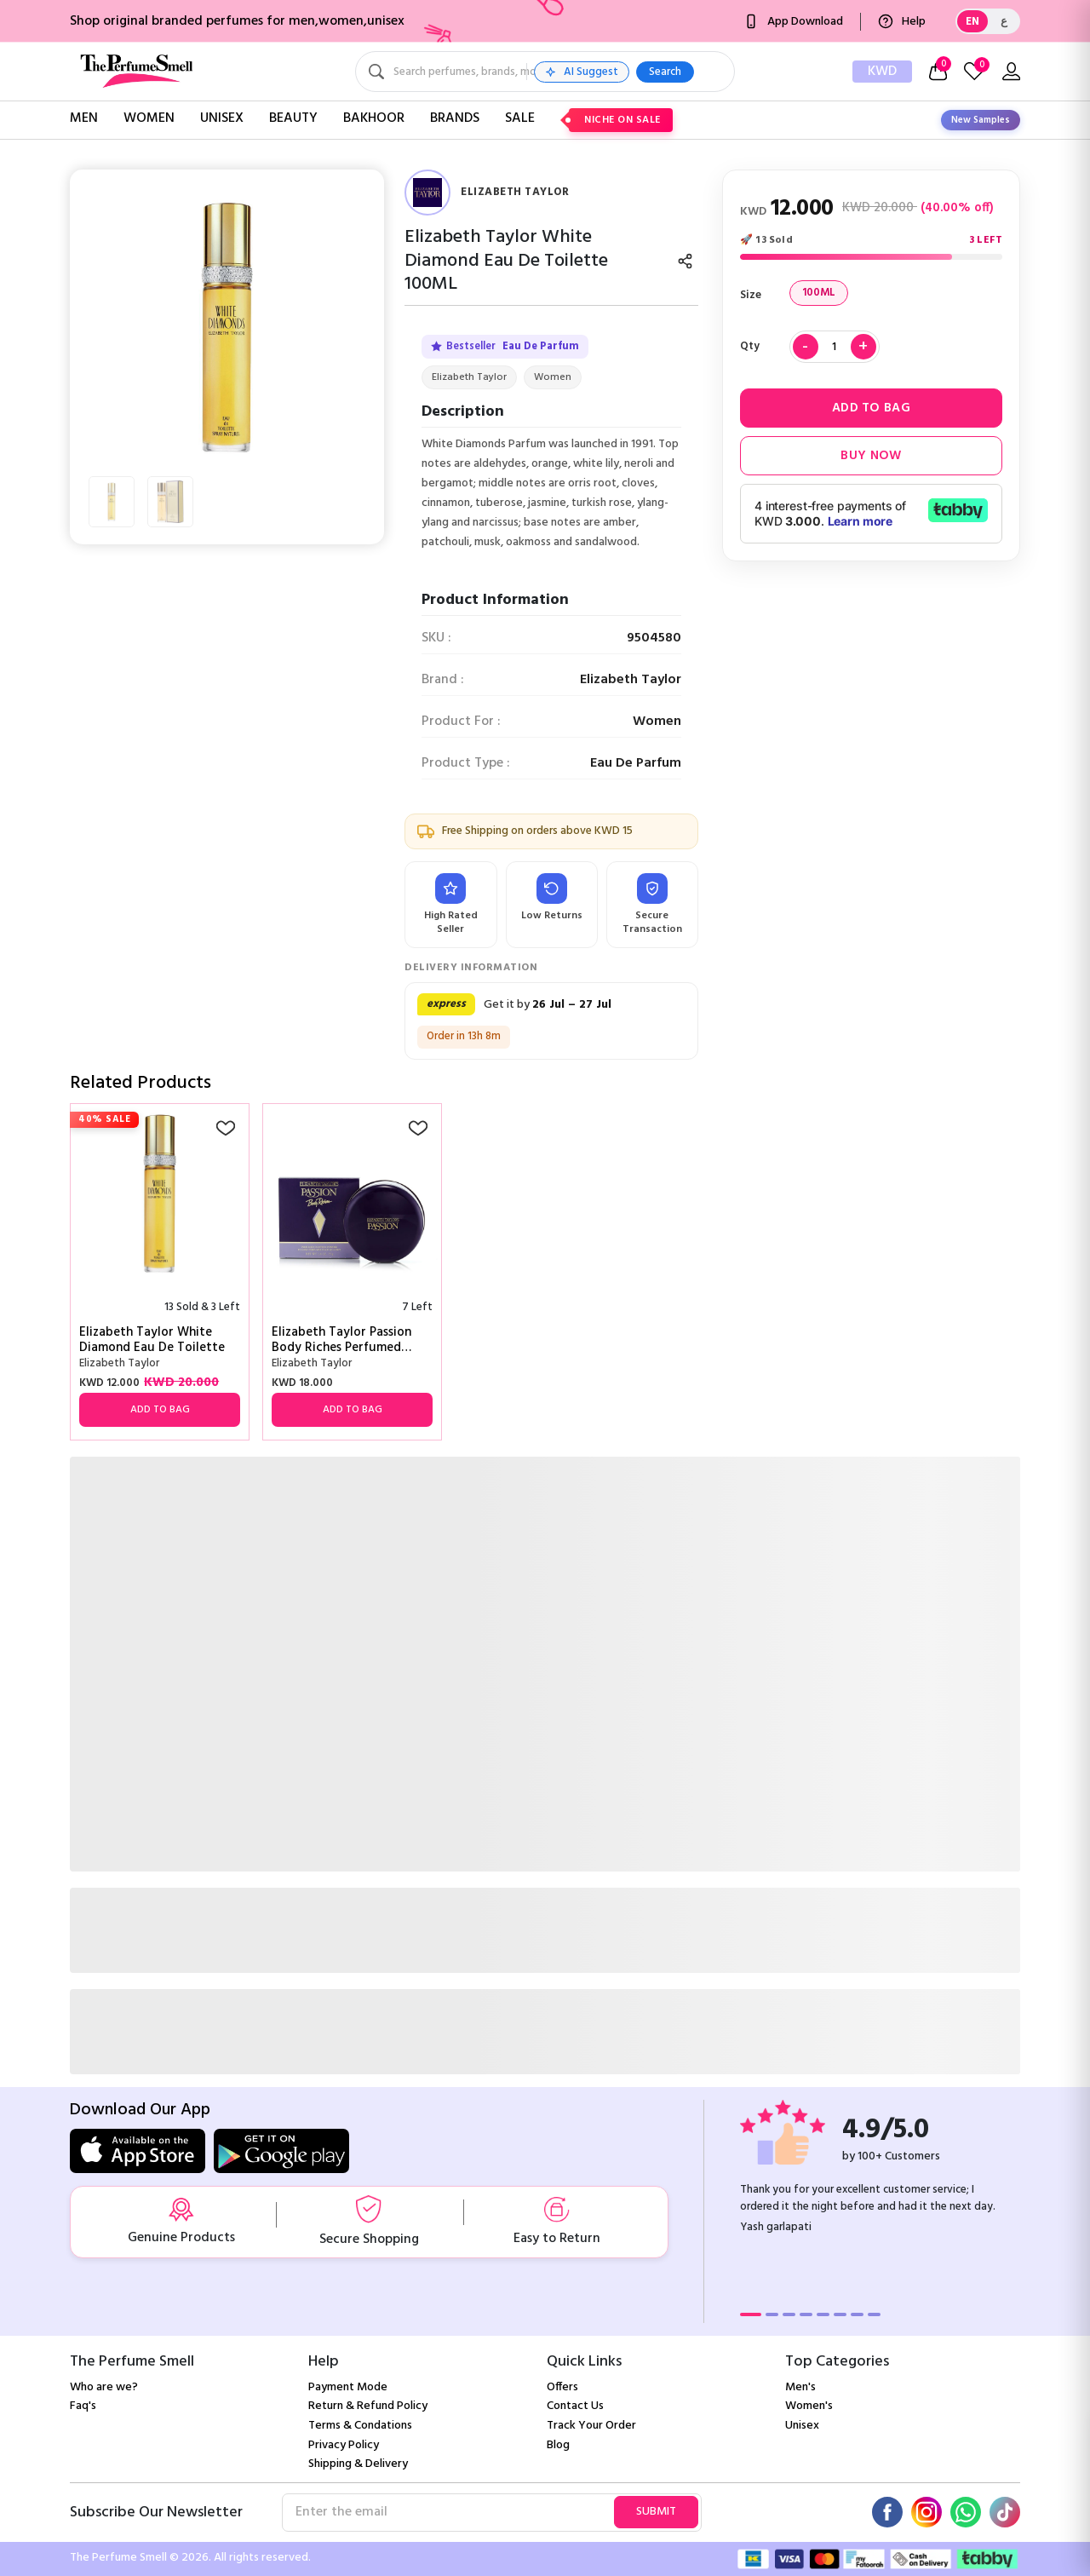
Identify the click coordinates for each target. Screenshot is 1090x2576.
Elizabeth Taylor (469, 377)
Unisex (222, 118)
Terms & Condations (360, 2425)
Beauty (293, 118)
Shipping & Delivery (358, 2464)
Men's (800, 2387)
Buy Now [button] (870, 456)
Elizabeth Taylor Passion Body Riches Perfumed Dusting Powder (341, 1340)
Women (149, 118)
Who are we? (104, 2387)
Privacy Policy (343, 2445)
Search (788, 72)
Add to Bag (871, 408)
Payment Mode (347, 2387)
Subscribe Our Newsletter (156, 2512)
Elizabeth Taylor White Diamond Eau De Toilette (152, 1340)
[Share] (685, 261)
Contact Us (575, 2406)
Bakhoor (373, 118)
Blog (558, 2445)
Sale (520, 118)
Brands (454, 118)
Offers (562, 2387)
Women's (809, 2406)
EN (972, 22)
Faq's (83, 2406)
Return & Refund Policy (367, 2406)
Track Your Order (591, 2425)
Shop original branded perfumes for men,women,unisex (237, 21)
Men (84, 118)
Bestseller (505, 346)
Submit (656, 2511)
